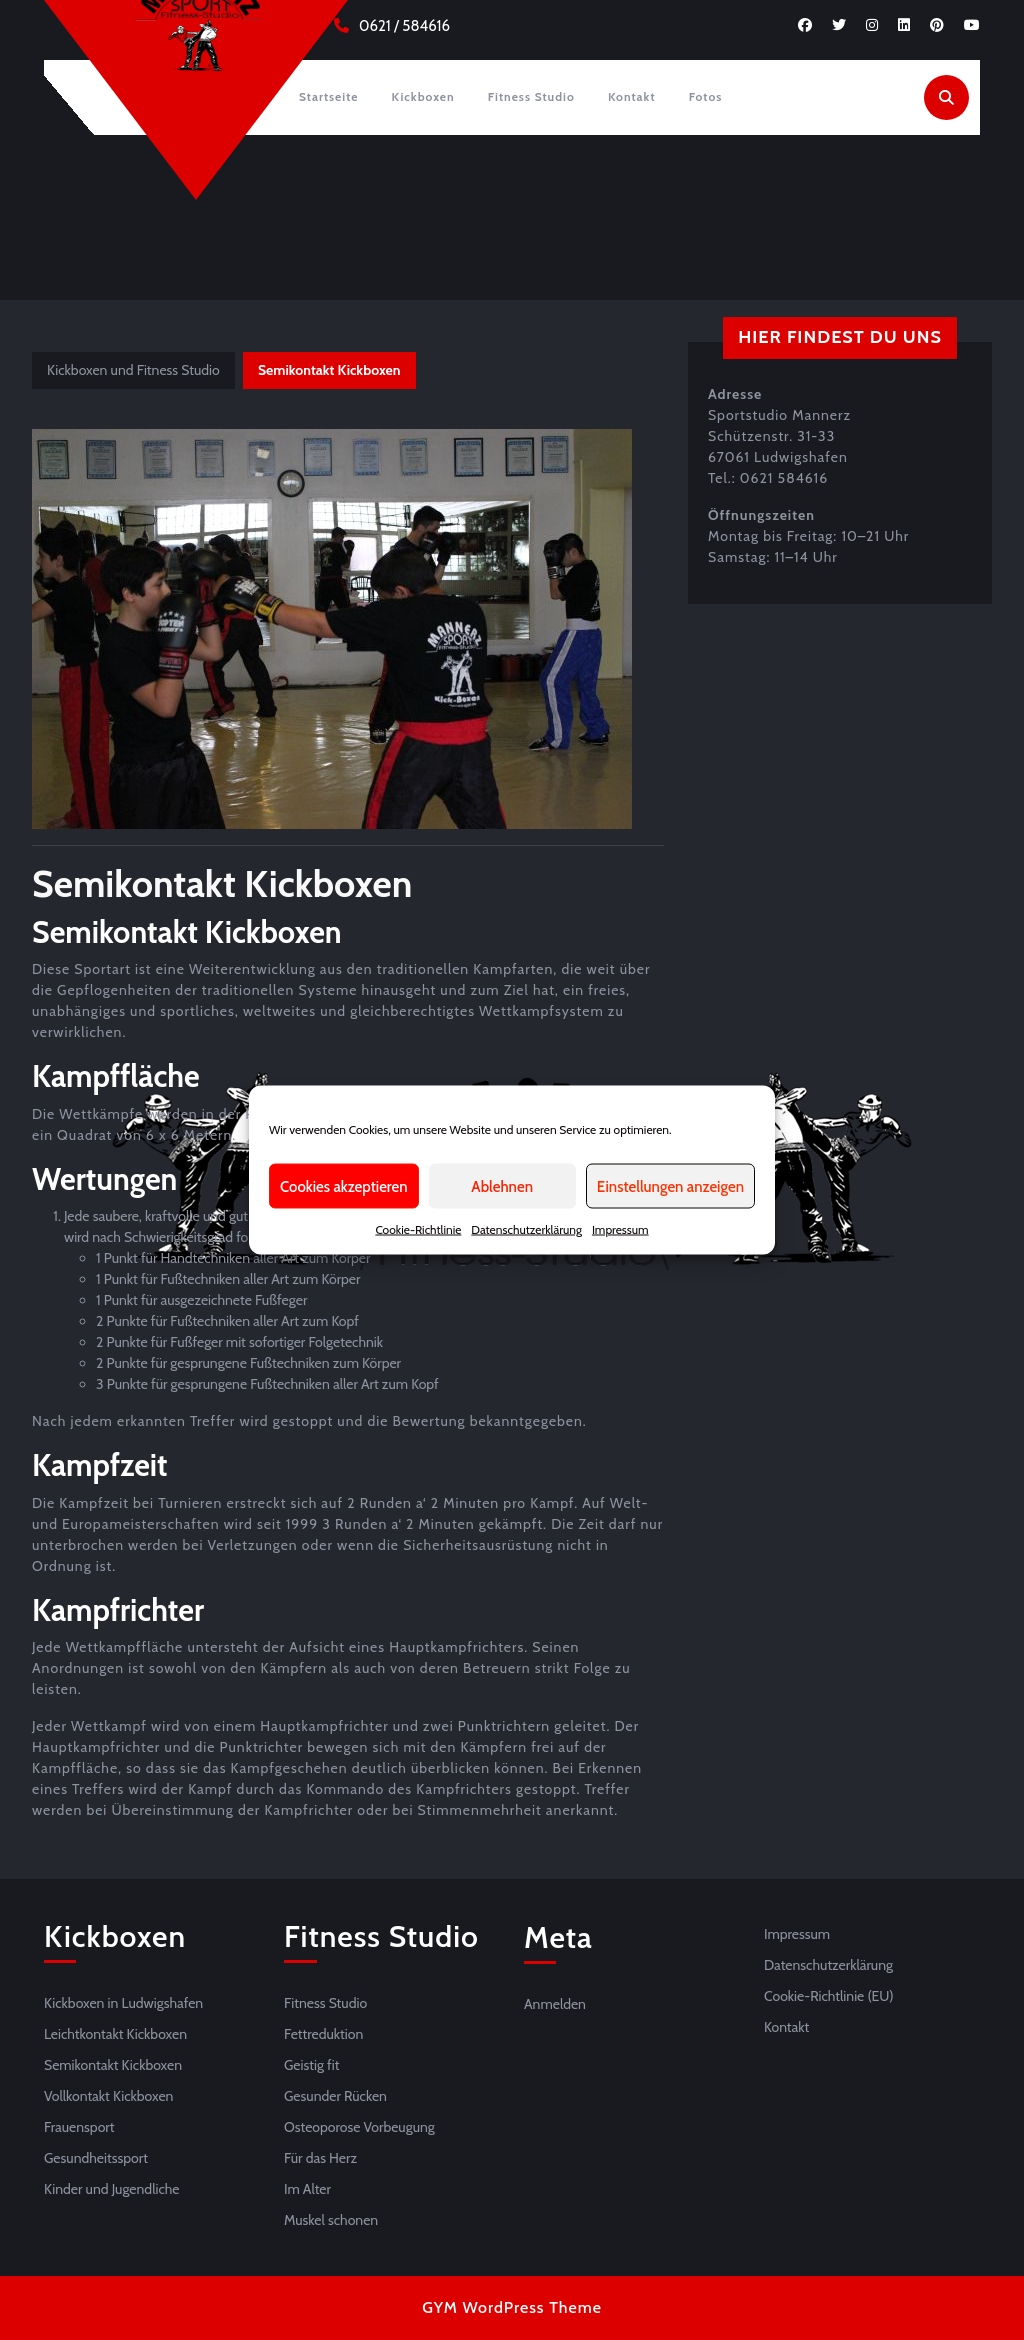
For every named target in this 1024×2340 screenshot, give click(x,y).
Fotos (706, 96)
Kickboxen (423, 96)
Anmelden (555, 2004)
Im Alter (307, 2189)
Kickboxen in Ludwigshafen (123, 2003)
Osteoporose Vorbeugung (359, 2127)
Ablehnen (502, 1186)
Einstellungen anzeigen (670, 1186)
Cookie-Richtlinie (418, 1229)
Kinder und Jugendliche (112, 2189)
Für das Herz (320, 2158)
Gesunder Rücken (335, 2096)
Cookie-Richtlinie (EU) (829, 1996)
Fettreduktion (323, 2034)
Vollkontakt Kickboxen (108, 2096)
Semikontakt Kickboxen (113, 2065)
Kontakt (632, 96)
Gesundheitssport (96, 2158)
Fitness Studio (531, 96)
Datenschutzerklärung (526, 1229)
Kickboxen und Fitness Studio (133, 370)
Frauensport (79, 2127)
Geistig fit (311, 2065)
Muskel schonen (331, 2220)
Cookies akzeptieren (344, 1186)
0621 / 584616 (404, 26)
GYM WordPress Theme (512, 2307)
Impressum (620, 1229)
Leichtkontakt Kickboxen (115, 2034)
